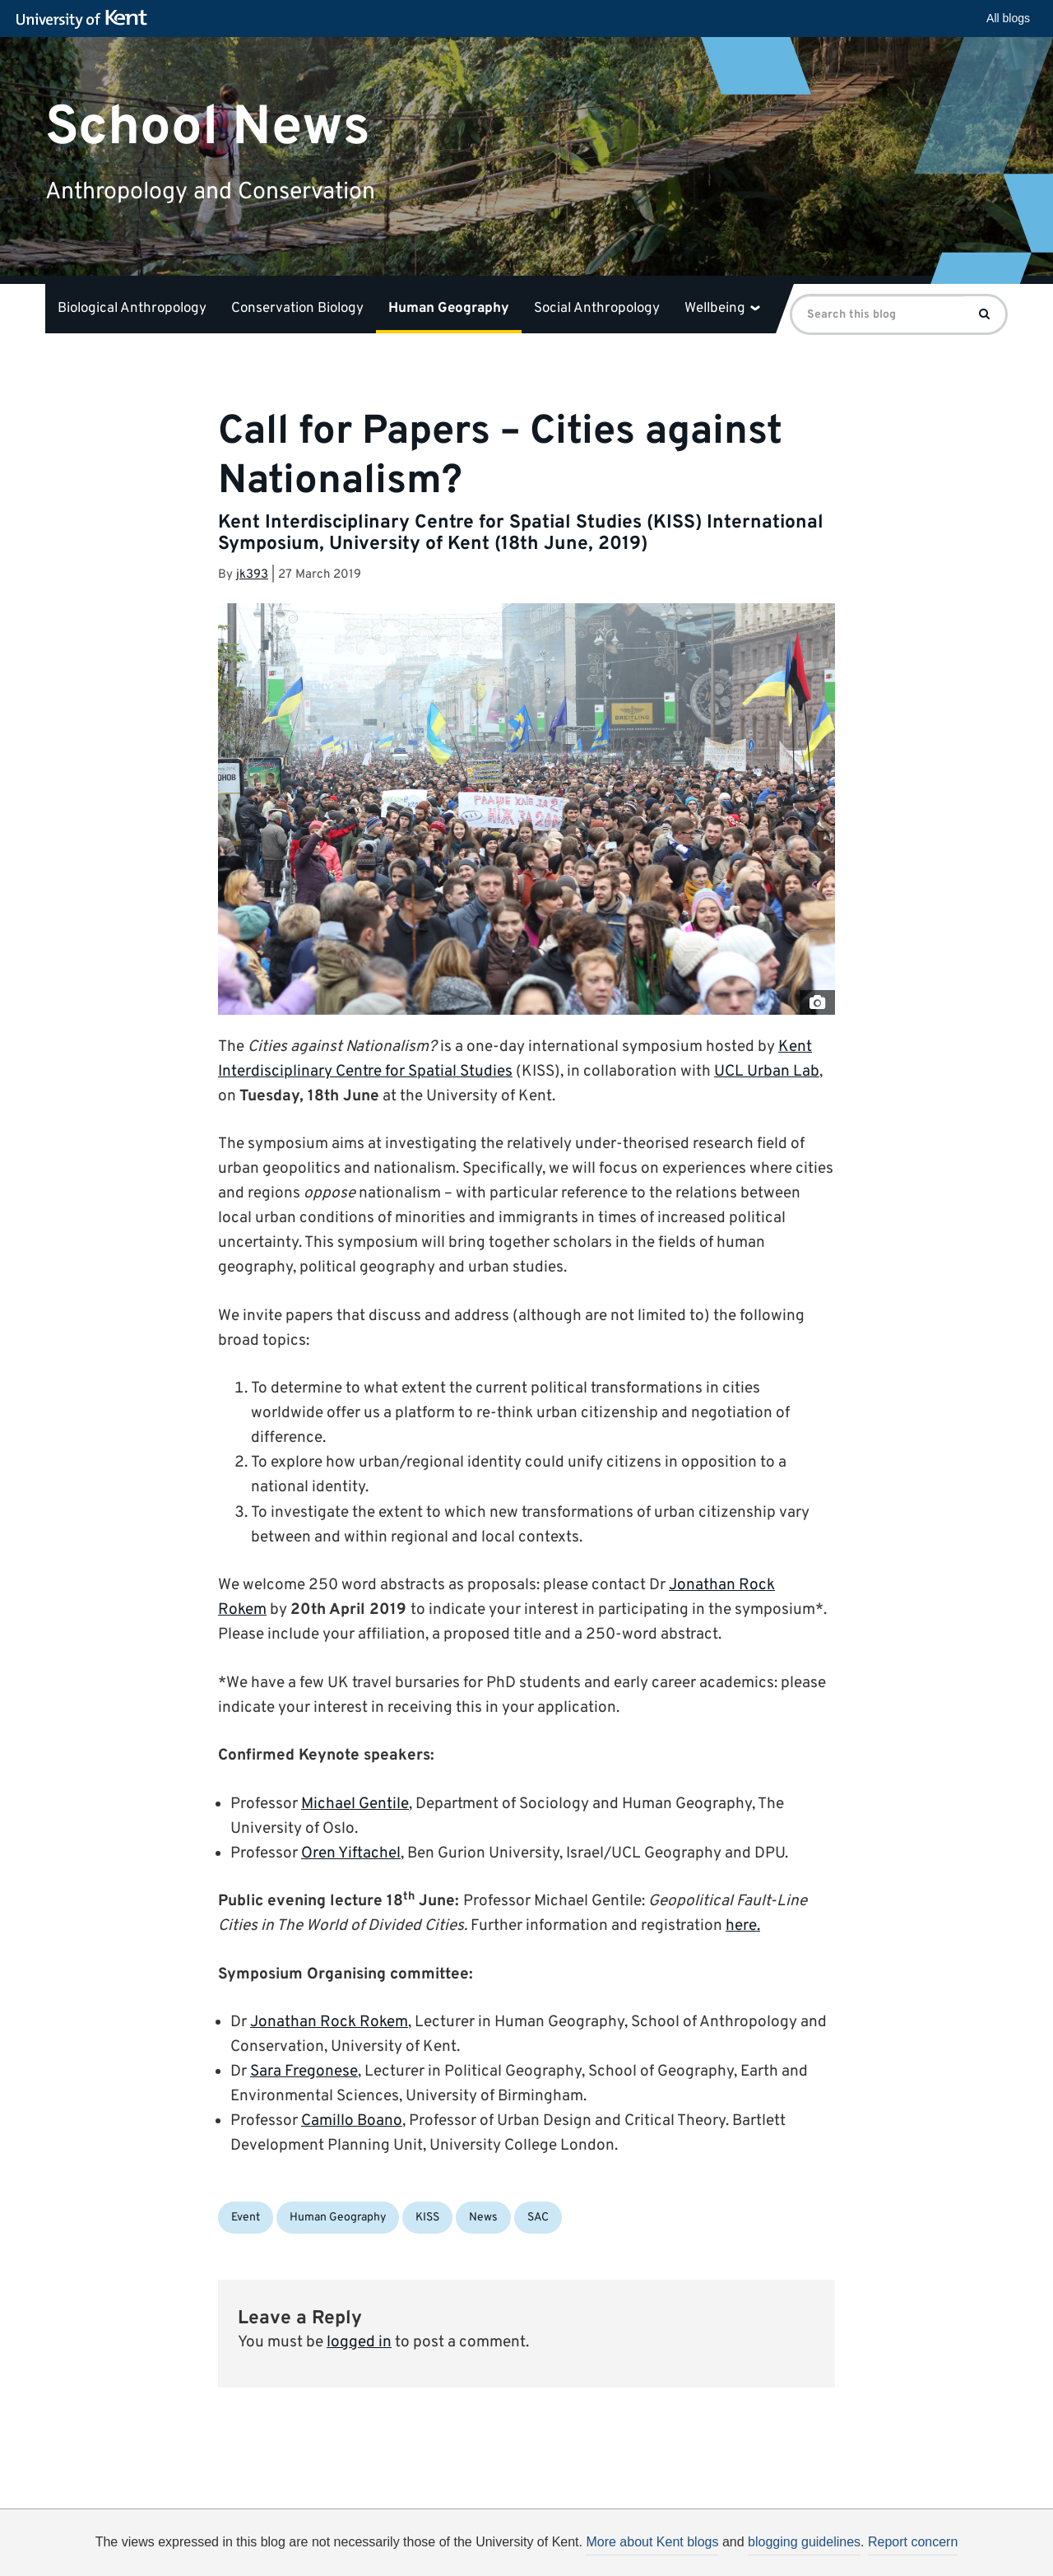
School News (207, 127)
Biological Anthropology (132, 309)
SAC (538, 2218)
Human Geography (448, 309)
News (483, 2218)
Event (245, 2218)
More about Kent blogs (652, 2542)
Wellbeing (722, 309)
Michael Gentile (355, 1804)
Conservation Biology (297, 309)
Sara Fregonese (304, 2071)
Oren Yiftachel (351, 1853)
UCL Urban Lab (766, 1071)
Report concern (913, 2542)
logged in (359, 2342)
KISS (427, 2218)
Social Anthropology (597, 309)
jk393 (252, 575)
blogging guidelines (804, 2542)
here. (743, 1926)
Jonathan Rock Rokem (329, 2022)
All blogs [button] (1008, 18)
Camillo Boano (351, 2121)
